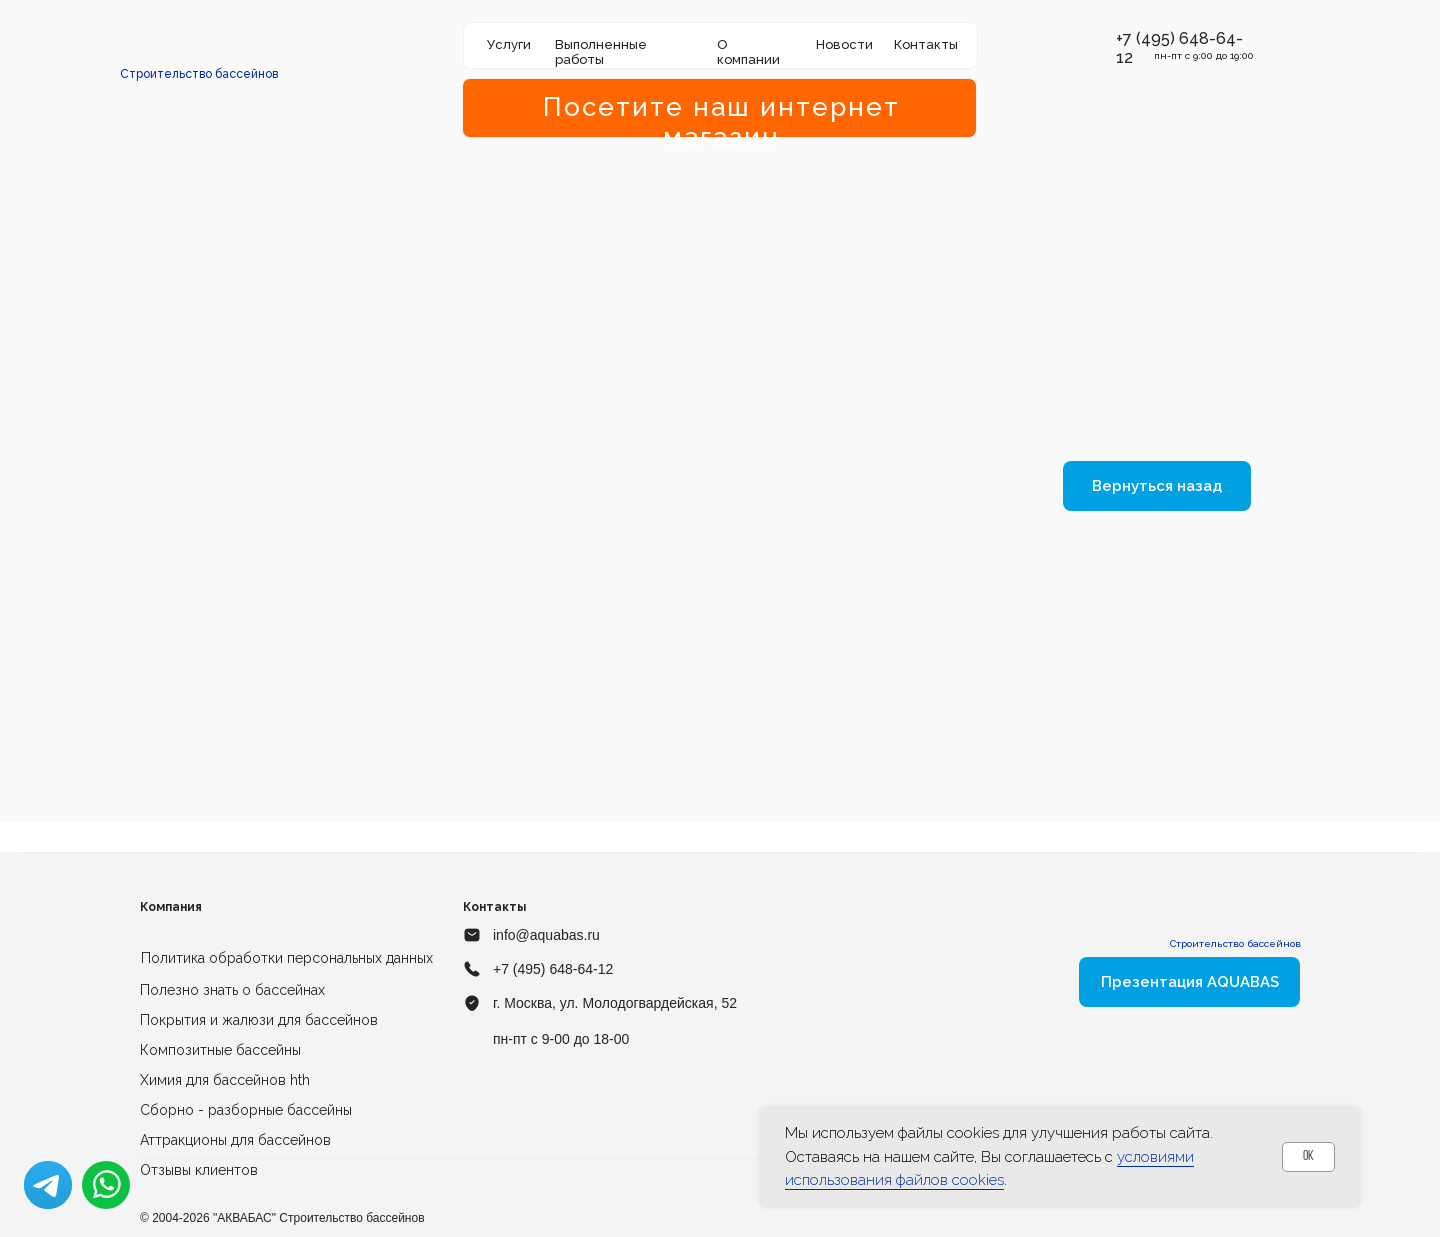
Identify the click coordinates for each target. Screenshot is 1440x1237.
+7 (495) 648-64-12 (553, 969)
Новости (844, 44)
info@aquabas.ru (546, 935)
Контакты (926, 44)
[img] (200, 45)
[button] (1105, 39)
